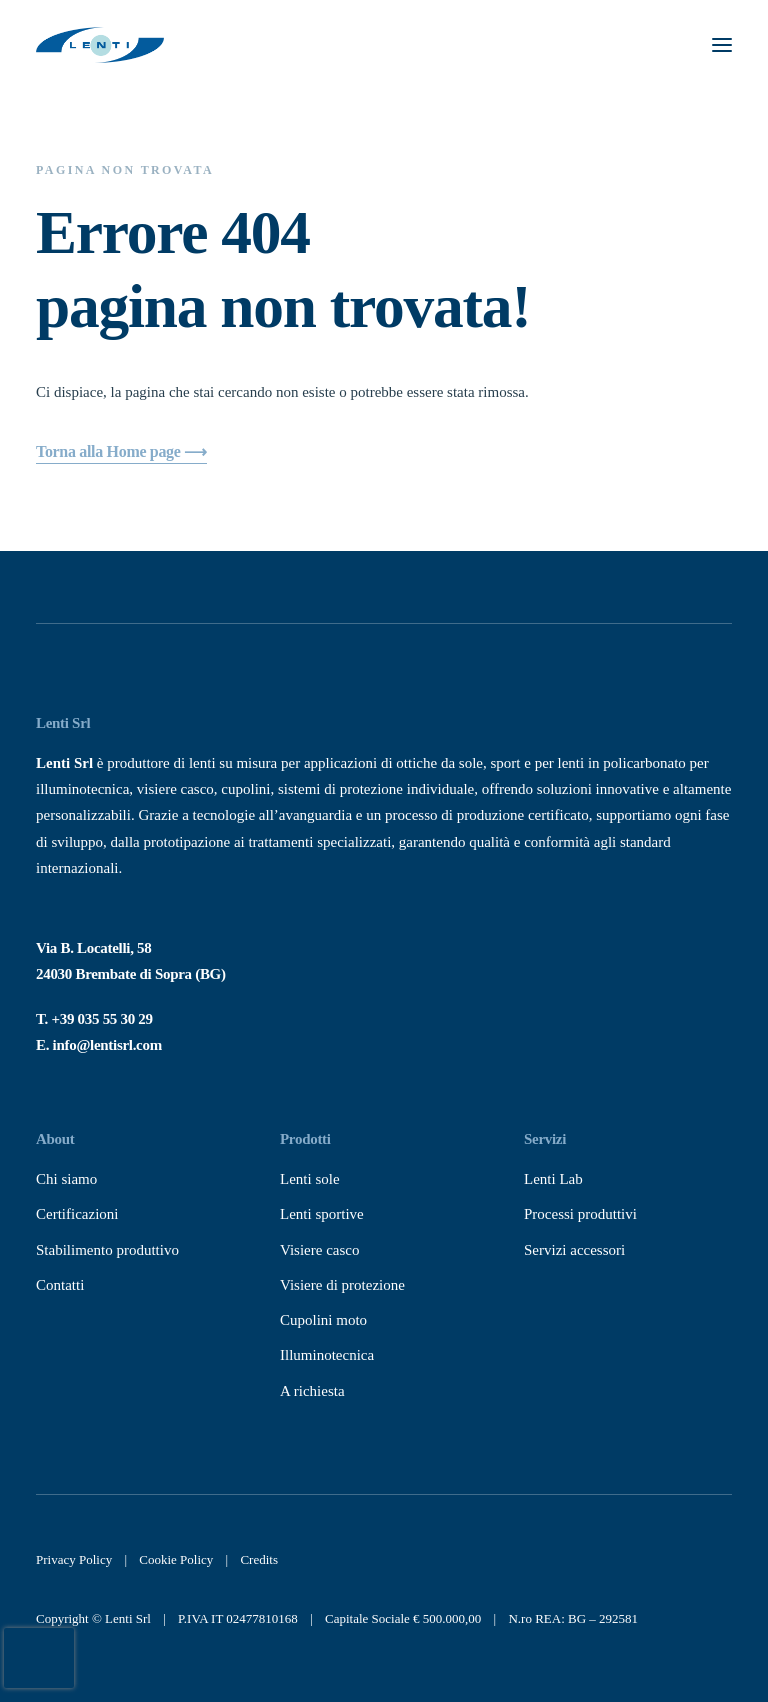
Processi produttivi (580, 1214)
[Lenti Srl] (100, 45)
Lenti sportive (322, 1214)
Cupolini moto (323, 1320)
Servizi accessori (574, 1250)
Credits (259, 1559)
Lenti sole (310, 1179)
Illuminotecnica (327, 1355)
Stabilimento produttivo (107, 1250)
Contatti (60, 1285)
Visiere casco (319, 1250)
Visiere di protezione (342, 1285)
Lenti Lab (553, 1179)
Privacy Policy (74, 1559)
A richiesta (312, 1391)
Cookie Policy (176, 1559)
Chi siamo (66, 1179)
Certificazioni (77, 1214)
